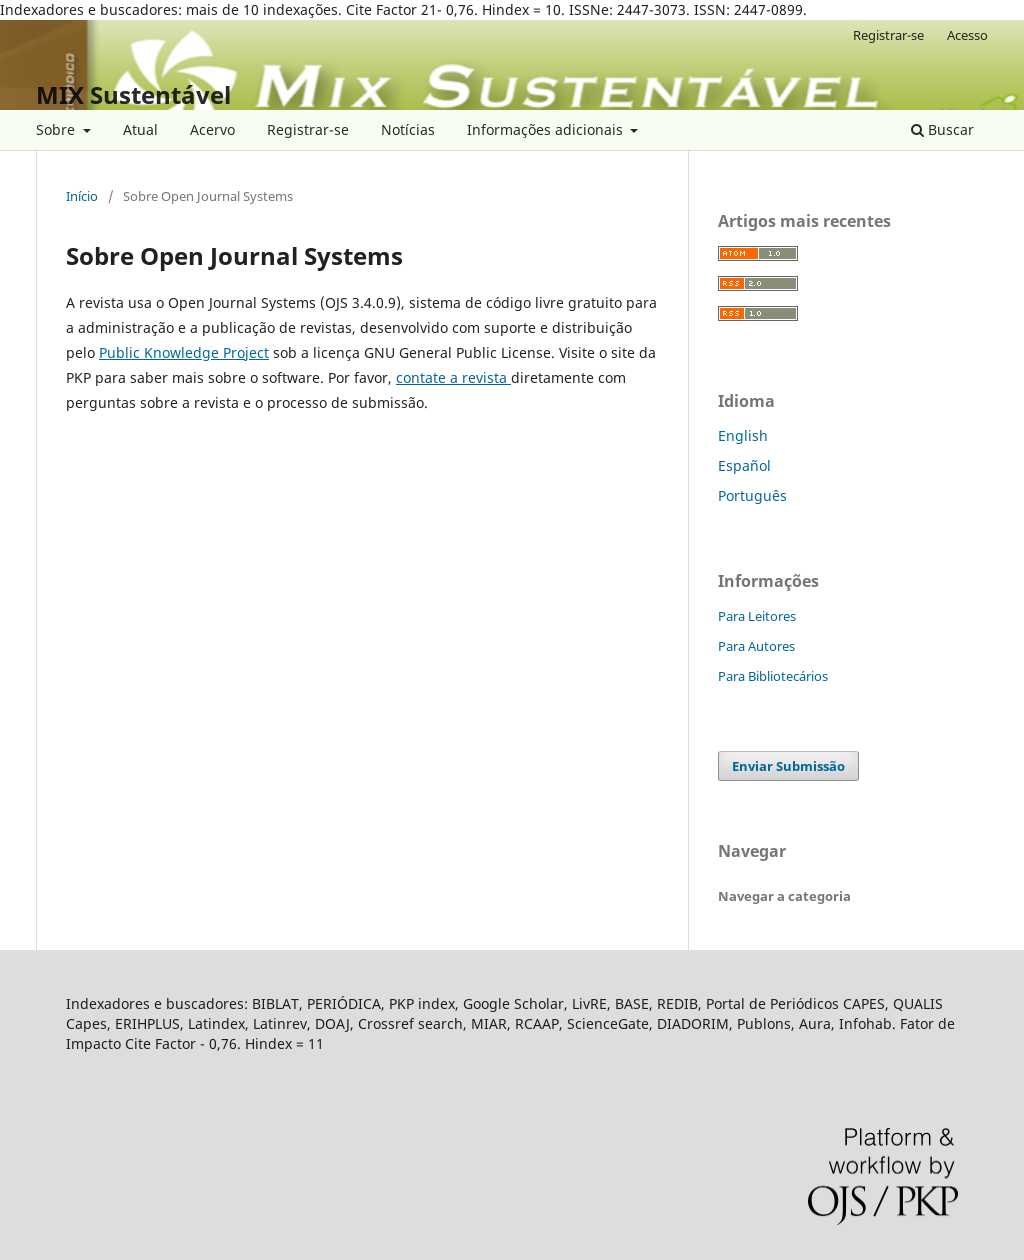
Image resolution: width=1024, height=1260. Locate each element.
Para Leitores (757, 616)
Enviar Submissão (788, 766)
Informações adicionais (547, 129)
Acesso (967, 35)
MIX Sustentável (133, 94)
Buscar (942, 129)
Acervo (212, 129)
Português (752, 495)
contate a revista (453, 377)
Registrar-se (308, 129)
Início (82, 196)
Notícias (408, 129)
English (743, 435)
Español (744, 465)
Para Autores (756, 646)
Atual (140, 129)
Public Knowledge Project (184, 352)
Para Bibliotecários (773, 676)
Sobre (57, 129)
